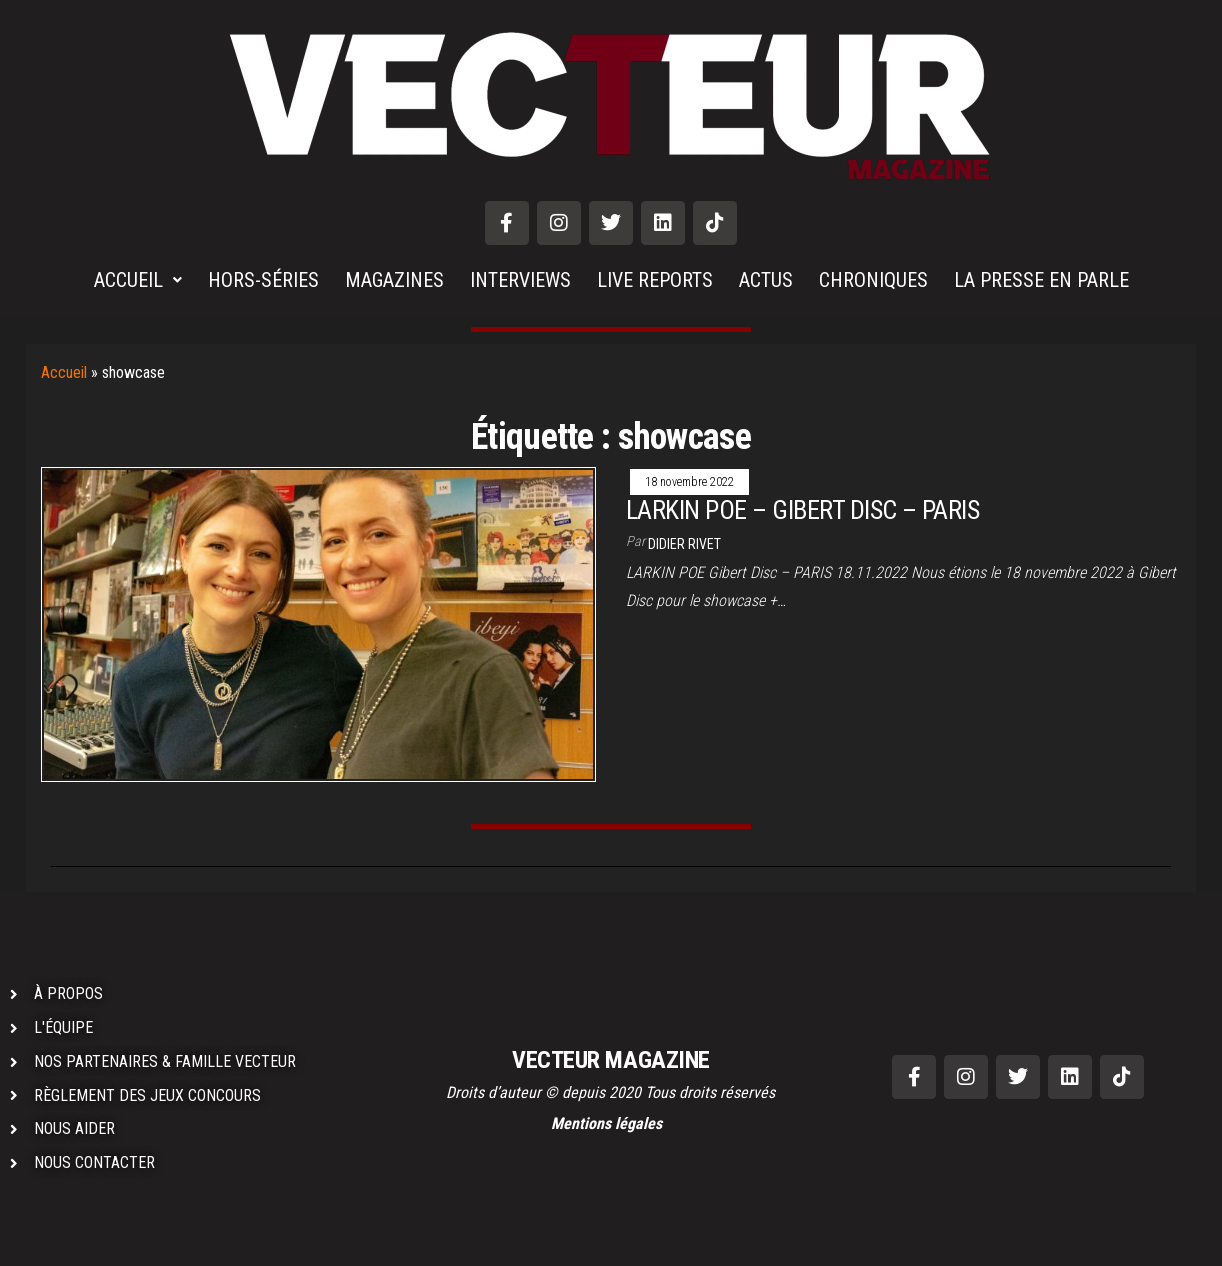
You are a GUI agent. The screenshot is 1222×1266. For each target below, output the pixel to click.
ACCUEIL (138, 280)
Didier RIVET (684, 544)
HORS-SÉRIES (263, 280)
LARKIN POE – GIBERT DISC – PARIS (802, 510)
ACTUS (766, 280)
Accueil (64, 372)
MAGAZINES (394, 280)
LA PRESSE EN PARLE (1041, 280)
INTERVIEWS (520, 280)
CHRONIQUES (873, 280)
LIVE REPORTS (655, 280)
